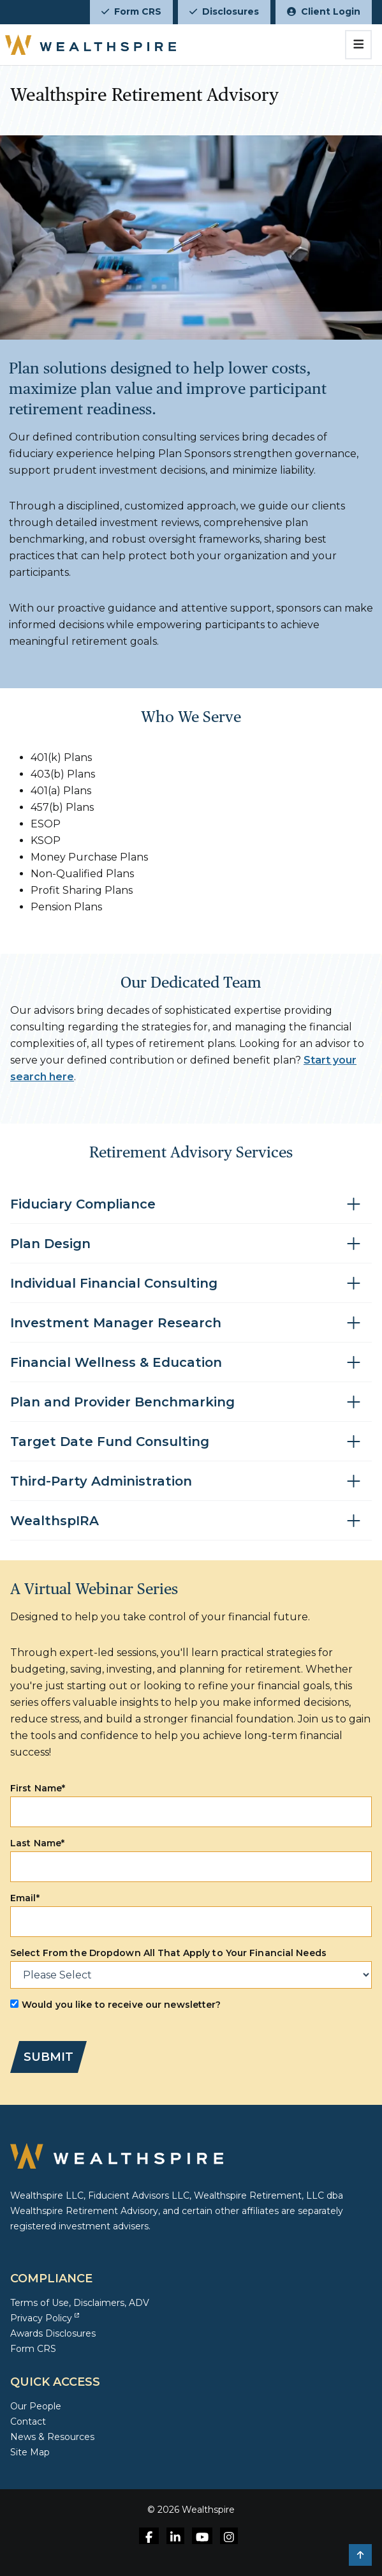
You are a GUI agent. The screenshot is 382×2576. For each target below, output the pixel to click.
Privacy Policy (44, 2318)
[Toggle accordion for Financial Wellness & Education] (191, 1362)
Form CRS (131, 11)
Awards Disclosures (53, 2333)
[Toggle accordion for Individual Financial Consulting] (191, 1283)
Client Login (323, 11)
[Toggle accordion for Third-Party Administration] (191, 1481)
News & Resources (52, 2437)
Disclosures (224, 11)
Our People (35, 2406)
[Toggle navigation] (358, 44)
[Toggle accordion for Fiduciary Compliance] (191, 1204)
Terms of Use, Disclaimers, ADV (79, 2303)
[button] (360, 2555)
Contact (28, 2421)
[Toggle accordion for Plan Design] (191, 1243)
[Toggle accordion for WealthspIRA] (191, 1521)
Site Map (30, 2452)
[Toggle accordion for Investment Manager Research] (191, 1323)
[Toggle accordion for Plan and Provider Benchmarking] (191, 1402)
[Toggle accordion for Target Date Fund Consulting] (191, 1441)
